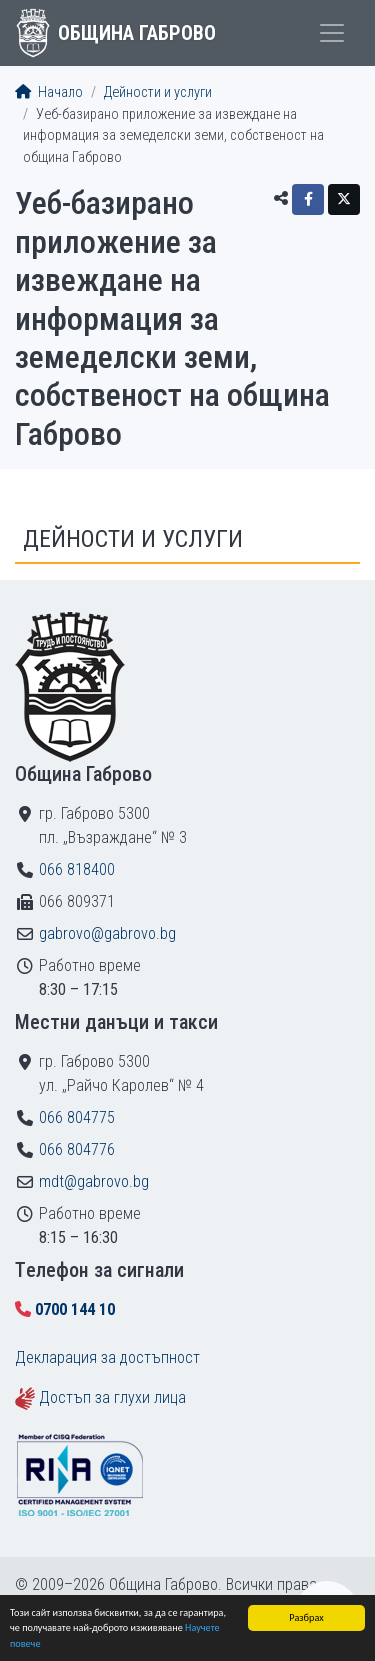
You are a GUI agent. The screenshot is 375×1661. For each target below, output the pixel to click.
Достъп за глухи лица (112, 1397)
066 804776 (77, 1149)
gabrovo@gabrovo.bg (107, 933)
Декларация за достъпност (107, 1357)
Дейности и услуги (158, 92)
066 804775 (77, 1117)
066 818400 (77, 869)
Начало (49, 92)
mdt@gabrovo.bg (94, 1181)
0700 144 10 (75, 1309)
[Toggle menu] (332, 33)
